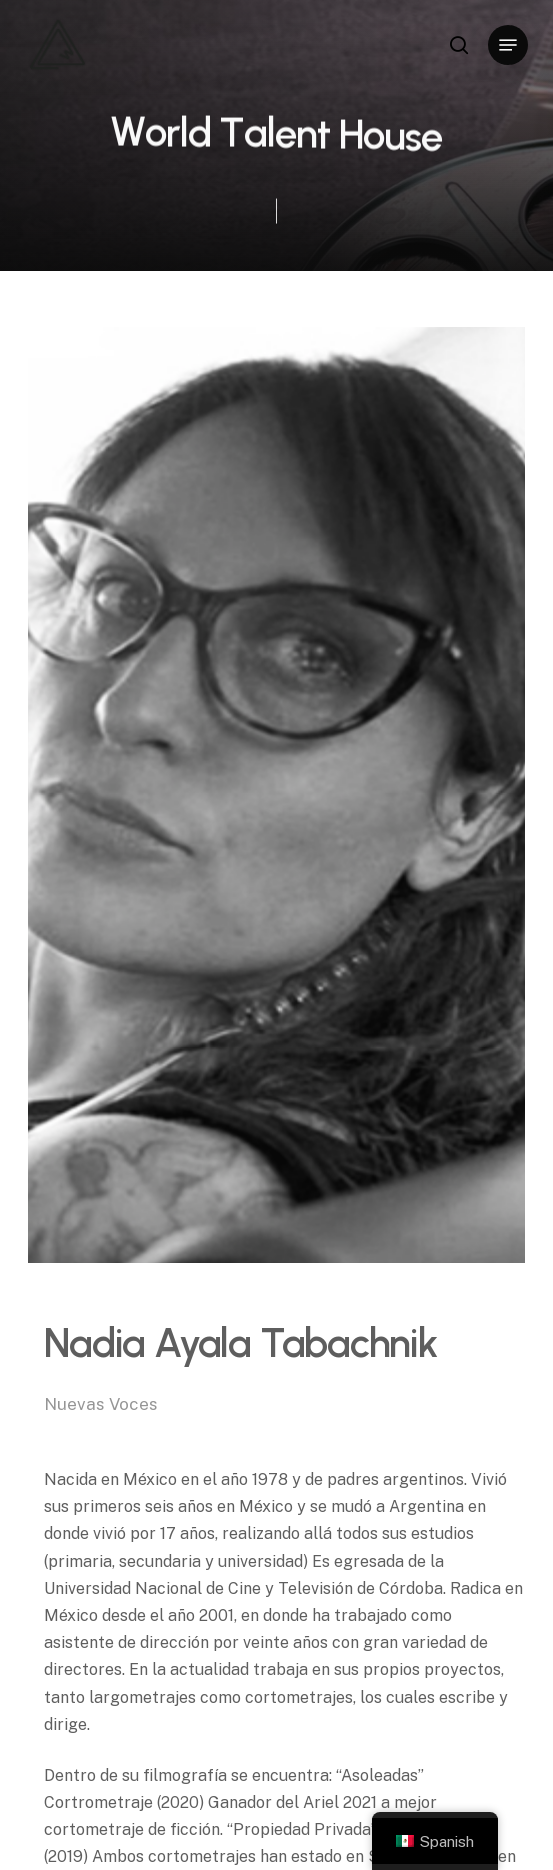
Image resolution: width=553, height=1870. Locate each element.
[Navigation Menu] (508, 45)
